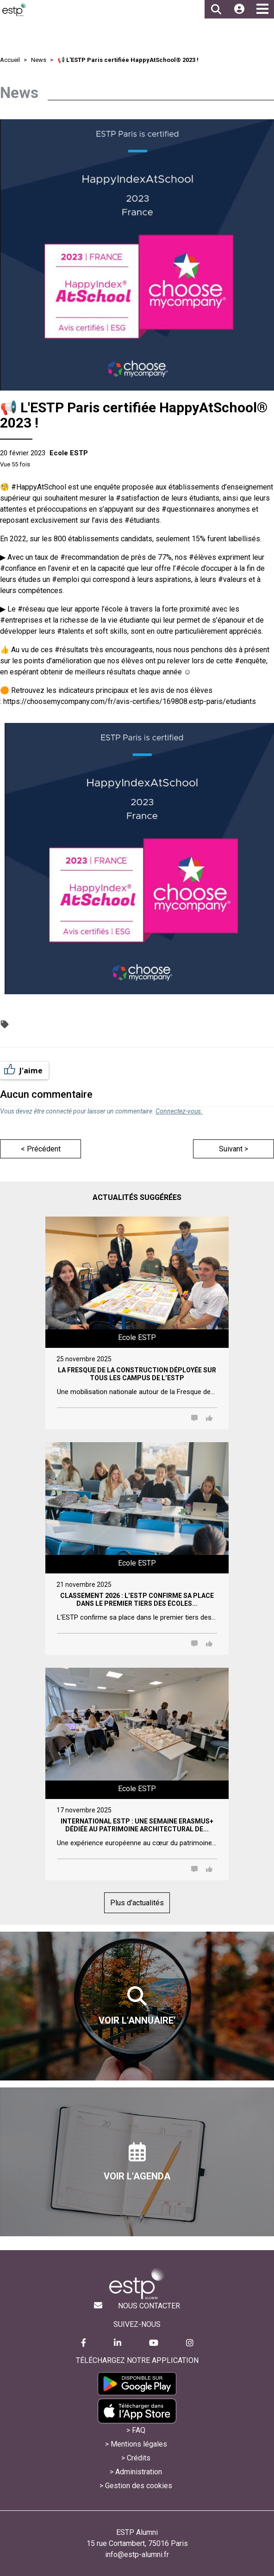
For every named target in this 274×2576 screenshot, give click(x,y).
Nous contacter (149, 2305)
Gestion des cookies (138, 2485)
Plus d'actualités (137, 1902)
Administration (138, 2471)
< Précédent (41, 1148)
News (38, 59)
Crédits (138, 2458)
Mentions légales (139, 2444)
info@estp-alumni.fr (137, 2554)
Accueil (10, 59)
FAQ (138, 2430)
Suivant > (233, 1148)
